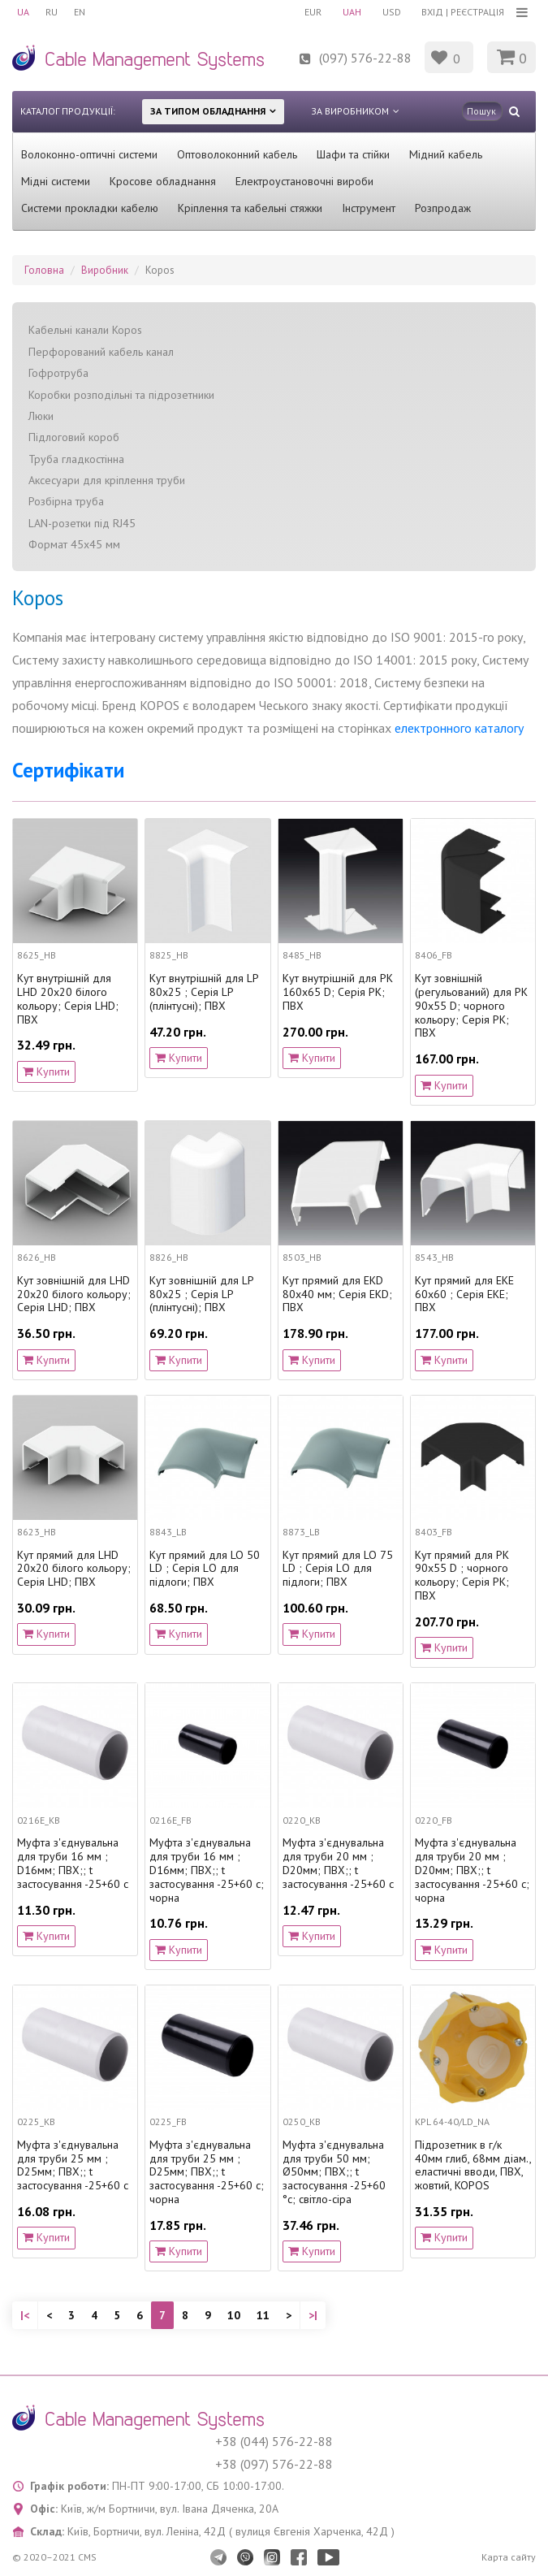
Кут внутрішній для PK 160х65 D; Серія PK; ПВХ (338, 992)
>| (313, 2315)
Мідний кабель (445, 154)
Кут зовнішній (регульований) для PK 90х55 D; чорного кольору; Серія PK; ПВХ (471, 1006)
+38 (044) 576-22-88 (274, 2441)
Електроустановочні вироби (304, 181)
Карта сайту (508, 2557)
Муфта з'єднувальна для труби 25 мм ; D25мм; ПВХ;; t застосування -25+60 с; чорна (206, 2172)
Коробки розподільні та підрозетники (121, 394)
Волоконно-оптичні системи (89, 154)
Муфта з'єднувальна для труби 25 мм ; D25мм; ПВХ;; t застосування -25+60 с (72, 2165)
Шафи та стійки (353, 154)
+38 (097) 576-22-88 (274, 2464)
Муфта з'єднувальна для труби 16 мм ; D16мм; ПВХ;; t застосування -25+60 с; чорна (206, 1870)
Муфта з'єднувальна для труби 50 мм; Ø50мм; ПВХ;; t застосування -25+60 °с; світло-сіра (334, 2172)
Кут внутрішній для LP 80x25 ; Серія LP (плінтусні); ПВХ (203, 992)
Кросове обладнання (163, 181)
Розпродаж (443, 208)
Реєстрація (477, 12)
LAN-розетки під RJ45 (82, 523)
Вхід (432, 12)
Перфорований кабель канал (101, 351)
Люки (41, 416)
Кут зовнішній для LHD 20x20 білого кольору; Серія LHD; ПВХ (74, 1294)
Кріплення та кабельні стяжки (250, 208)
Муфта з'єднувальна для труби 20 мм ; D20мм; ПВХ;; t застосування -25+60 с (338, 1863)
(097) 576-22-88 (365, 58)
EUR (312, 12)
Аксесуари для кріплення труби (106, 480)
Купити (46, 1071)
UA (23, 12)
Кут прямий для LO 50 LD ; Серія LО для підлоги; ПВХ (204, 1568)
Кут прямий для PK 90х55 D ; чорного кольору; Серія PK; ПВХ (462, 1575)
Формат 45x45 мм (74, 544)
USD (391, 12)
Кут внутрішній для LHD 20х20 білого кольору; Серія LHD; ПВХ (68, 999)
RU (51, 12)
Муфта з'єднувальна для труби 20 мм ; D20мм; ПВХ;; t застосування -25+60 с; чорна (472, 1870)
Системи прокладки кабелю (89, 208)
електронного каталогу (459, 728)
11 (263, 2315)
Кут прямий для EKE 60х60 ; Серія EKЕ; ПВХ (464, 1294)
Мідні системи (55, 181)
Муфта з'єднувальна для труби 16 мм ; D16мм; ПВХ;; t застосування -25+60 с (72, 1863)
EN (79, 12)
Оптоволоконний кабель (237, 154)
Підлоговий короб (73, 437)
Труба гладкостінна (76, 459)
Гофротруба (58, 373)
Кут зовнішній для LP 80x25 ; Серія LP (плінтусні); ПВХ (201, 1294)
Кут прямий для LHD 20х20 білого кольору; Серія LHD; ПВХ (74, 1568)
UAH (352, 12)
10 (233, 2315)
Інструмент (368, 208)
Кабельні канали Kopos (85, 330)
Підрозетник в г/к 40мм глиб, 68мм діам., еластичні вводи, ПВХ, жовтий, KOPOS (473, 2165)
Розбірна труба (66, 501)
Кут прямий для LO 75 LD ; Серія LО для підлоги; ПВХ (338, 1568)
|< (24, 2315)
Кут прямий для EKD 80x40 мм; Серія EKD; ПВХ (337, 1294)
